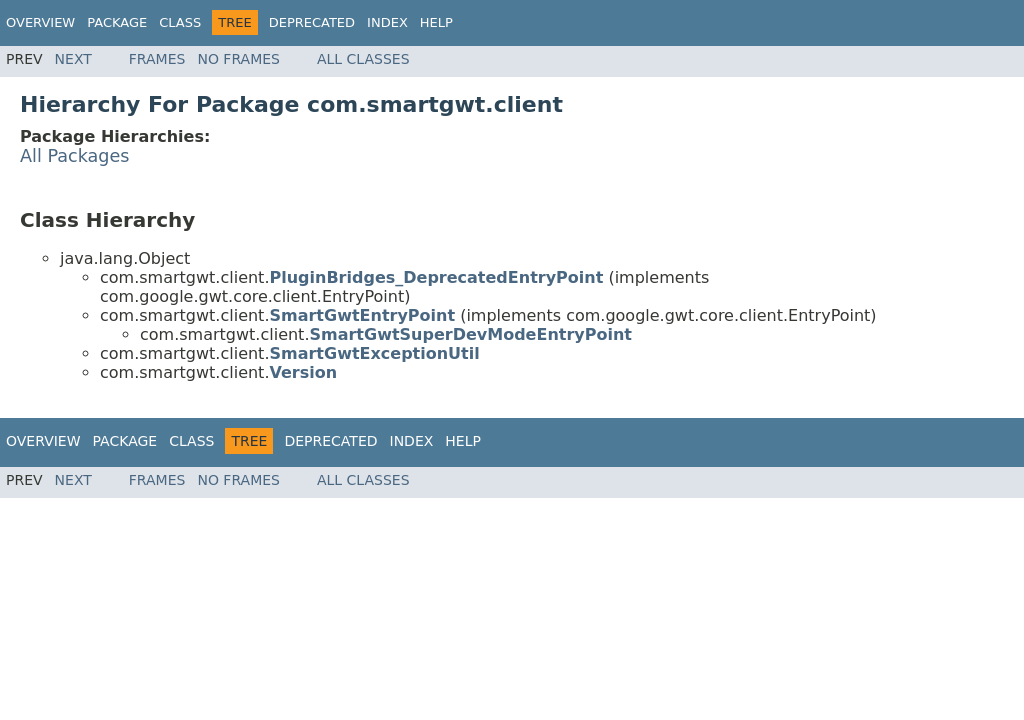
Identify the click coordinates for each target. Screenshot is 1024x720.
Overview (40, 22)
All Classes (363, 59)
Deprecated (312, 22)
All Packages (75, 156)
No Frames (238, 59)
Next (73, 59)
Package (117, 22)
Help (436, 22)
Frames (157, 59)
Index (387, 22)
